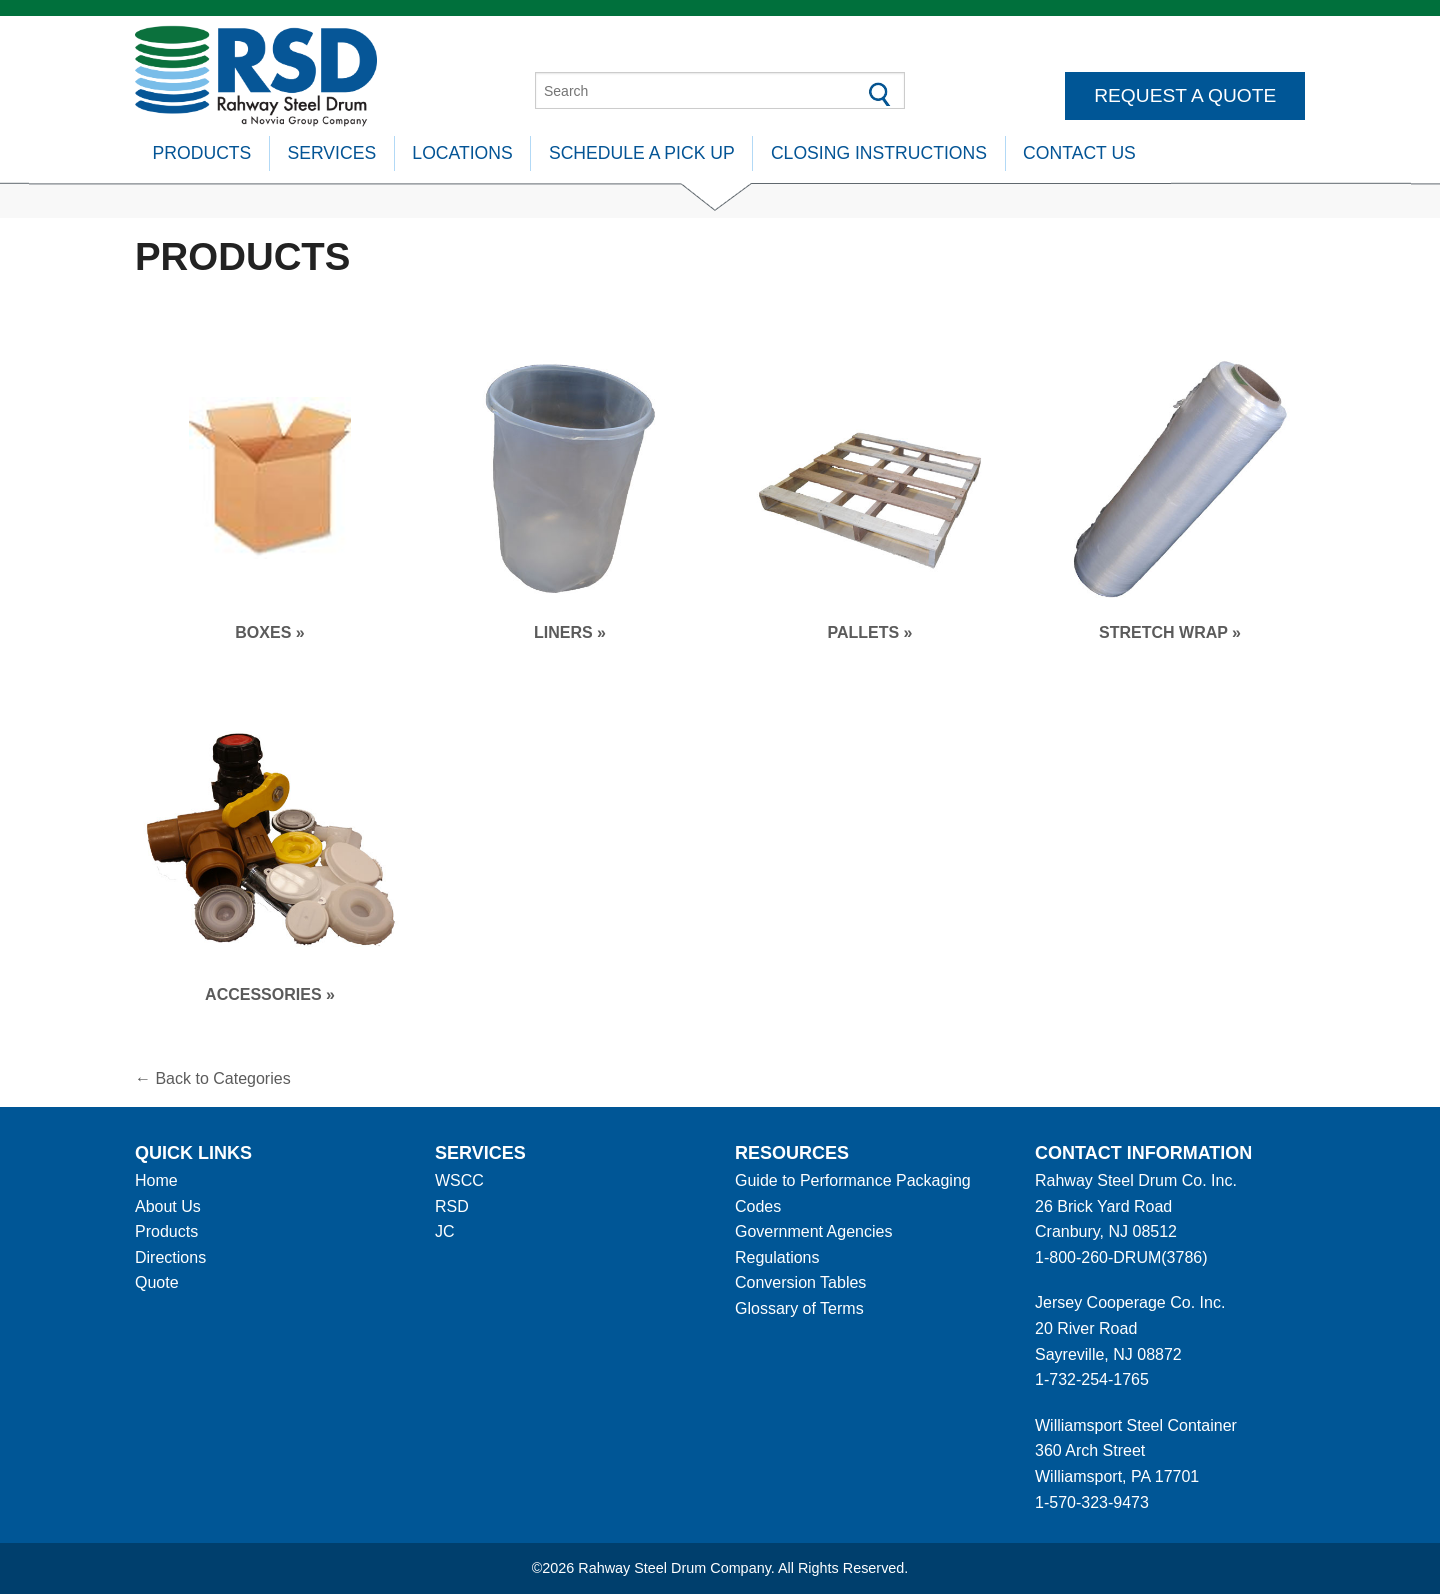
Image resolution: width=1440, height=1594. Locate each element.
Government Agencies (813, 1231)
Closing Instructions (879, 153)
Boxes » (269, 632)
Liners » (570, 632)
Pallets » (869, 632)
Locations (462, 153)
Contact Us (1079, 153)
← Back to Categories (213, 1078)
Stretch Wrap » (1170, 632)
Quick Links (193, 1153)
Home (156, 1180)
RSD (452, 1206)
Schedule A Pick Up (642, 153)
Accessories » (270, 994)
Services (332, 153)
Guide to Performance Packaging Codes (853, 1193)
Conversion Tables (800, 1282)
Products (202, 153)
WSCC (459, 1180)
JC (445, 1231)
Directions (170, 1257)
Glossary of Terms (799, 1308)
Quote (157, 1282)
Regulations (777, 1257)
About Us (168, 1206)
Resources (792, 1153)
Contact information (1143, 1153)
